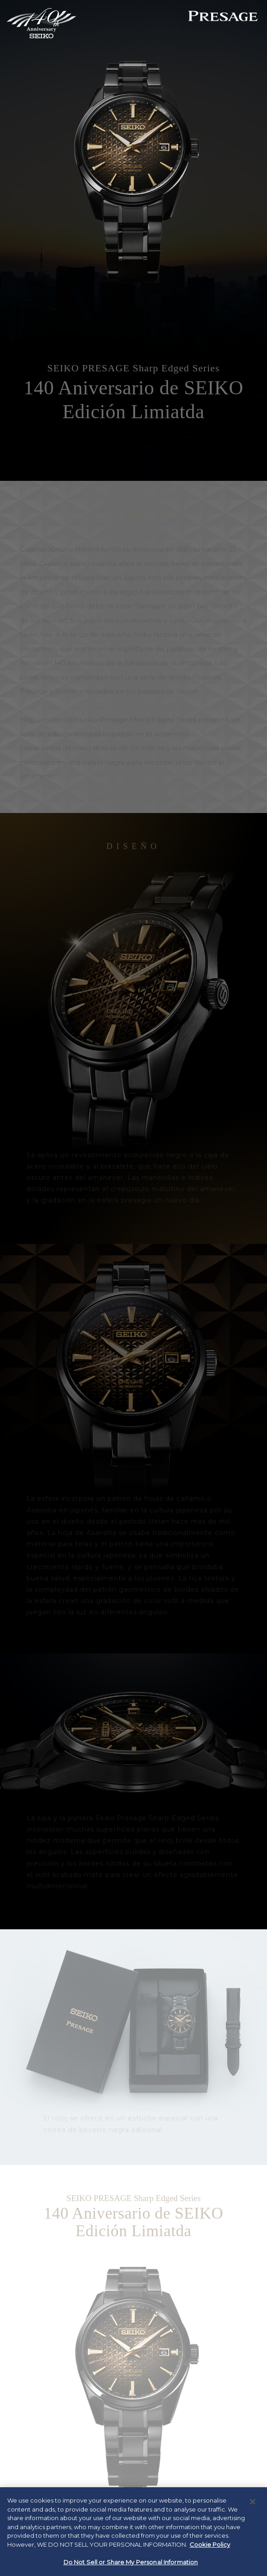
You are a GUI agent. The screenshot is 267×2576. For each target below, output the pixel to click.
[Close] (252, 2502)
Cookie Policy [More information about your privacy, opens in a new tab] (210, 2544)
